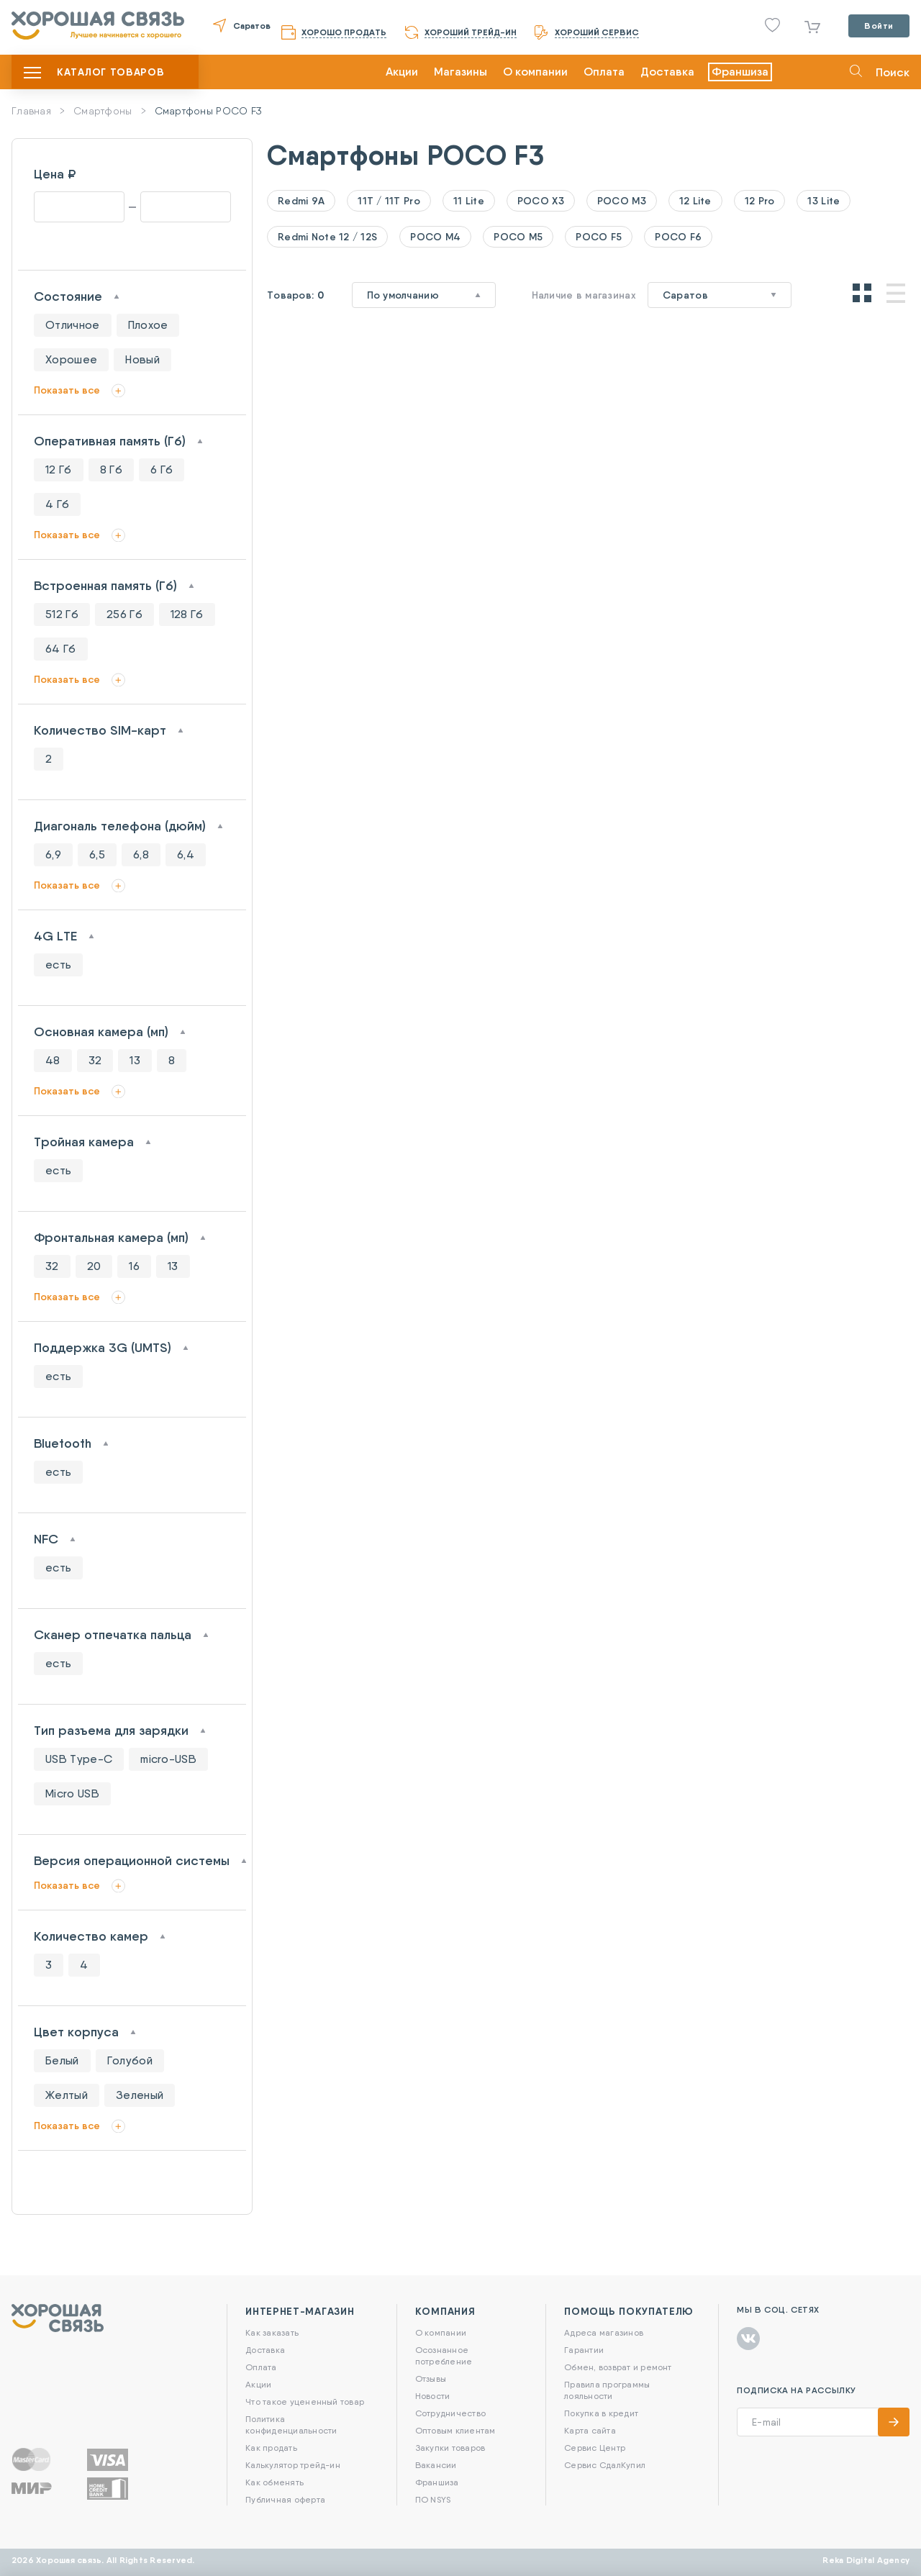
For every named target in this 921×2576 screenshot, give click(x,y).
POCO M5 (518, 236)
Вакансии (436, 2464)
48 (52, 1060)
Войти (879, 25)
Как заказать (272, 2332)
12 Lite (695, 200)
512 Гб (61, 614)
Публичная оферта (285, 2499)
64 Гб (60, 649)
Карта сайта (590, 2430)
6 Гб (161, 469)
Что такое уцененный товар (304, 2401)
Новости (432, 2395)
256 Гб (124, 614)
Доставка (667, 71)
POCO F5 (599, 236)
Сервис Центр (594, 2447)
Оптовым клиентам (455, 2430)
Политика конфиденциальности (291, 2424)
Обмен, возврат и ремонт (618, 2367)
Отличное (72, 325)
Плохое (148, 325)
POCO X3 (540, 200)
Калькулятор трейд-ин (292, 2464)
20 (94, 1266)
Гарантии (584, 2349)
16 (134, 1266)
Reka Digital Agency (865, 2559)
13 (135, 1060)
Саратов (252, 25)
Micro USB (72, 1793)
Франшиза (740, 71)
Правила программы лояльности (607, 2390)
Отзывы (430, 2378)
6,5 (97, 854)
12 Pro (760, 200)
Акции (402, 71)
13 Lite (823, 200)
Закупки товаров (450, 2447)
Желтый (66, 2095)
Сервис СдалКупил (604, 2464)
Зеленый (139, 2095)
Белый (62, 2060)
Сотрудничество (450, 2413)
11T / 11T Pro (389, 200)
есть (58, 964)
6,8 (141, 854)
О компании (535, 71)
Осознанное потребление (444, 2355)
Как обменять (274, 2482)
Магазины (460, 71)
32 (95, 1060)
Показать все (67, 390)
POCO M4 (435, 236)
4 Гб (57, 504)
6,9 (53, 854)
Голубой (130, 2060)
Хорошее (71, 359)
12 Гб (58, 469)
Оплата (604, 71)
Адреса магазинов (603, 2332)
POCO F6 (678, 236)
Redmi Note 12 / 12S (327, 236)
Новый (142, 359)
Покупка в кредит (601, 2413)
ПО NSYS (433, 2499)
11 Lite (468, 200)
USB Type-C (78, 1759)
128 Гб (187, 614)
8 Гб (111, 469)
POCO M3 (621, 200)
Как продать (271, 2447)
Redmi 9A (301, 200)
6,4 (185, 854)
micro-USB (168, 1759)
